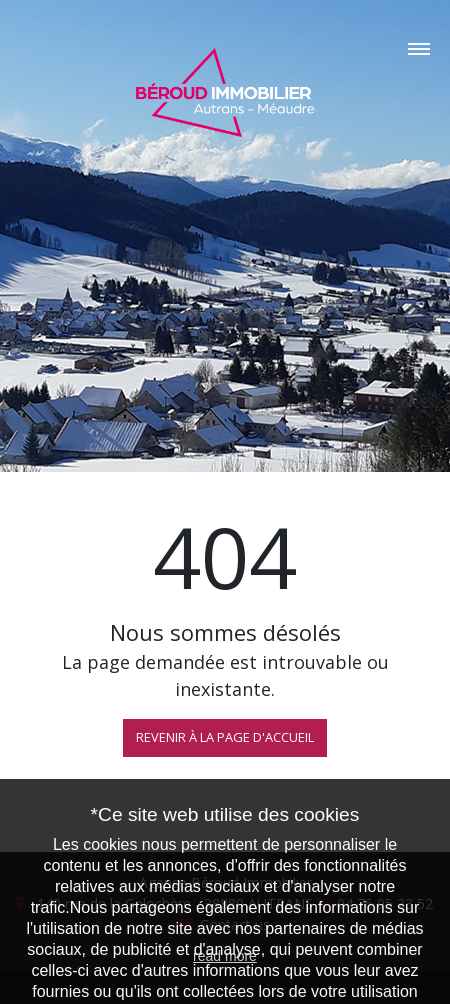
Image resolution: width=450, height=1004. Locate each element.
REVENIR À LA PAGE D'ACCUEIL (225, 737)
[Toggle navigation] (225, 42)
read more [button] (225, 956)
